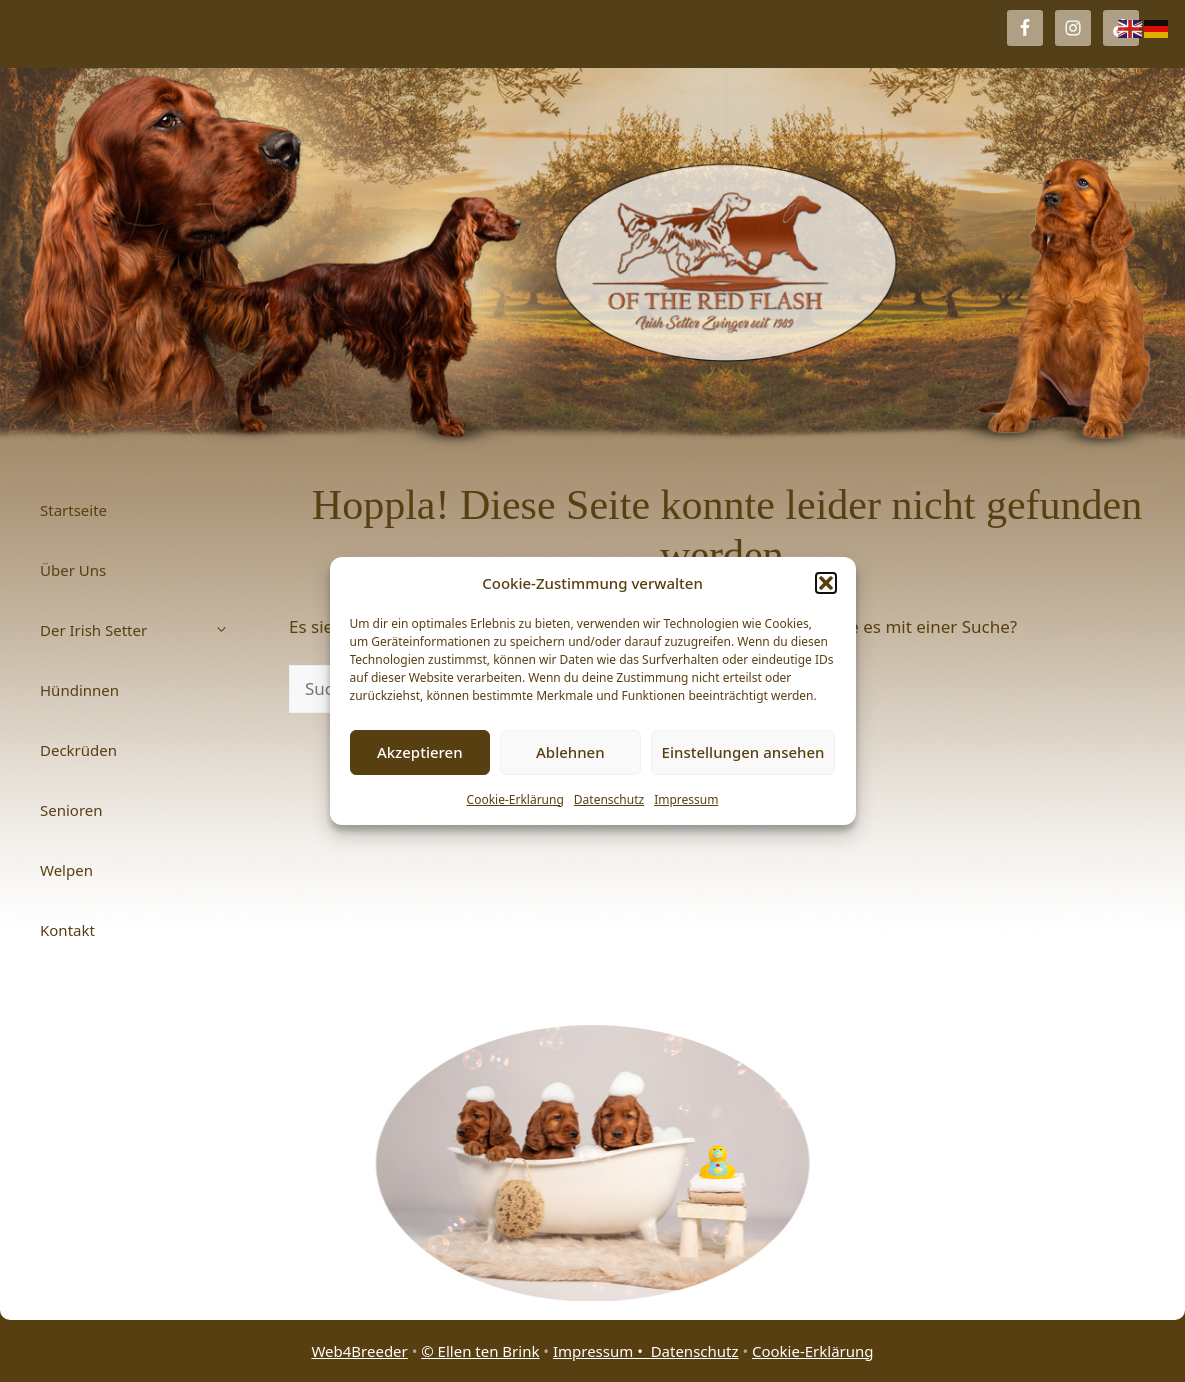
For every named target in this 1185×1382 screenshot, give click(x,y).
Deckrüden (78, 750)
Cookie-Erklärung (515, 799)
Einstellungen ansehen (743, 752)
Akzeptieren (420, 752)
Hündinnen (79, 690)
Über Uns (73, 570)
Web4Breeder (359, 1351)
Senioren (71, 810)
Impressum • (602, 1351)
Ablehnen (570, 752)
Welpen (66, 870)
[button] (826, 583)
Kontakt (67, 930)
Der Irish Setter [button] (144, 630)
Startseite (73, 510)
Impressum (686, 799)
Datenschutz (609, 799)
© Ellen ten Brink (480, 1351)
